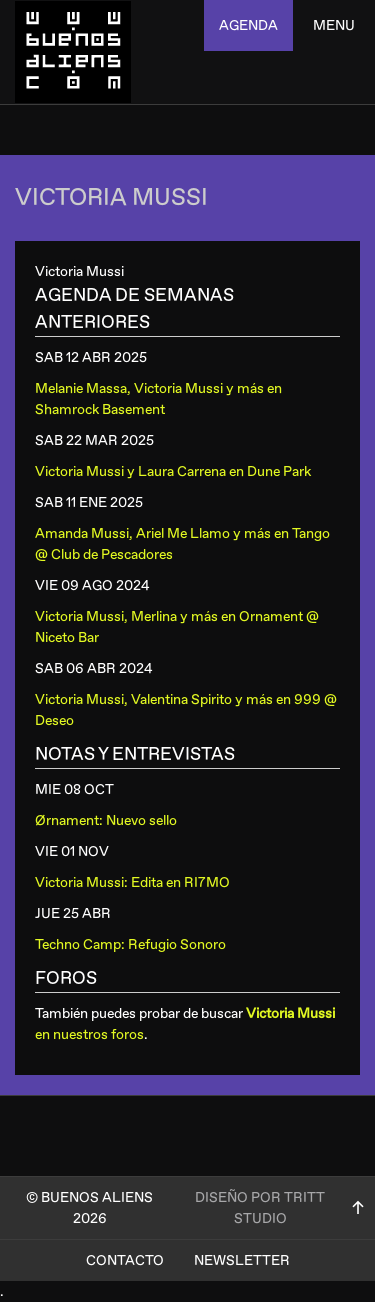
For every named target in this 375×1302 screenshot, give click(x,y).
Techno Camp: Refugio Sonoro (130, 944)
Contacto (125, 1260)
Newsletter (242, 1260)
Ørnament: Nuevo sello (106, 820)
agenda (248, 25)
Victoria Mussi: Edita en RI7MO (132, 882)
